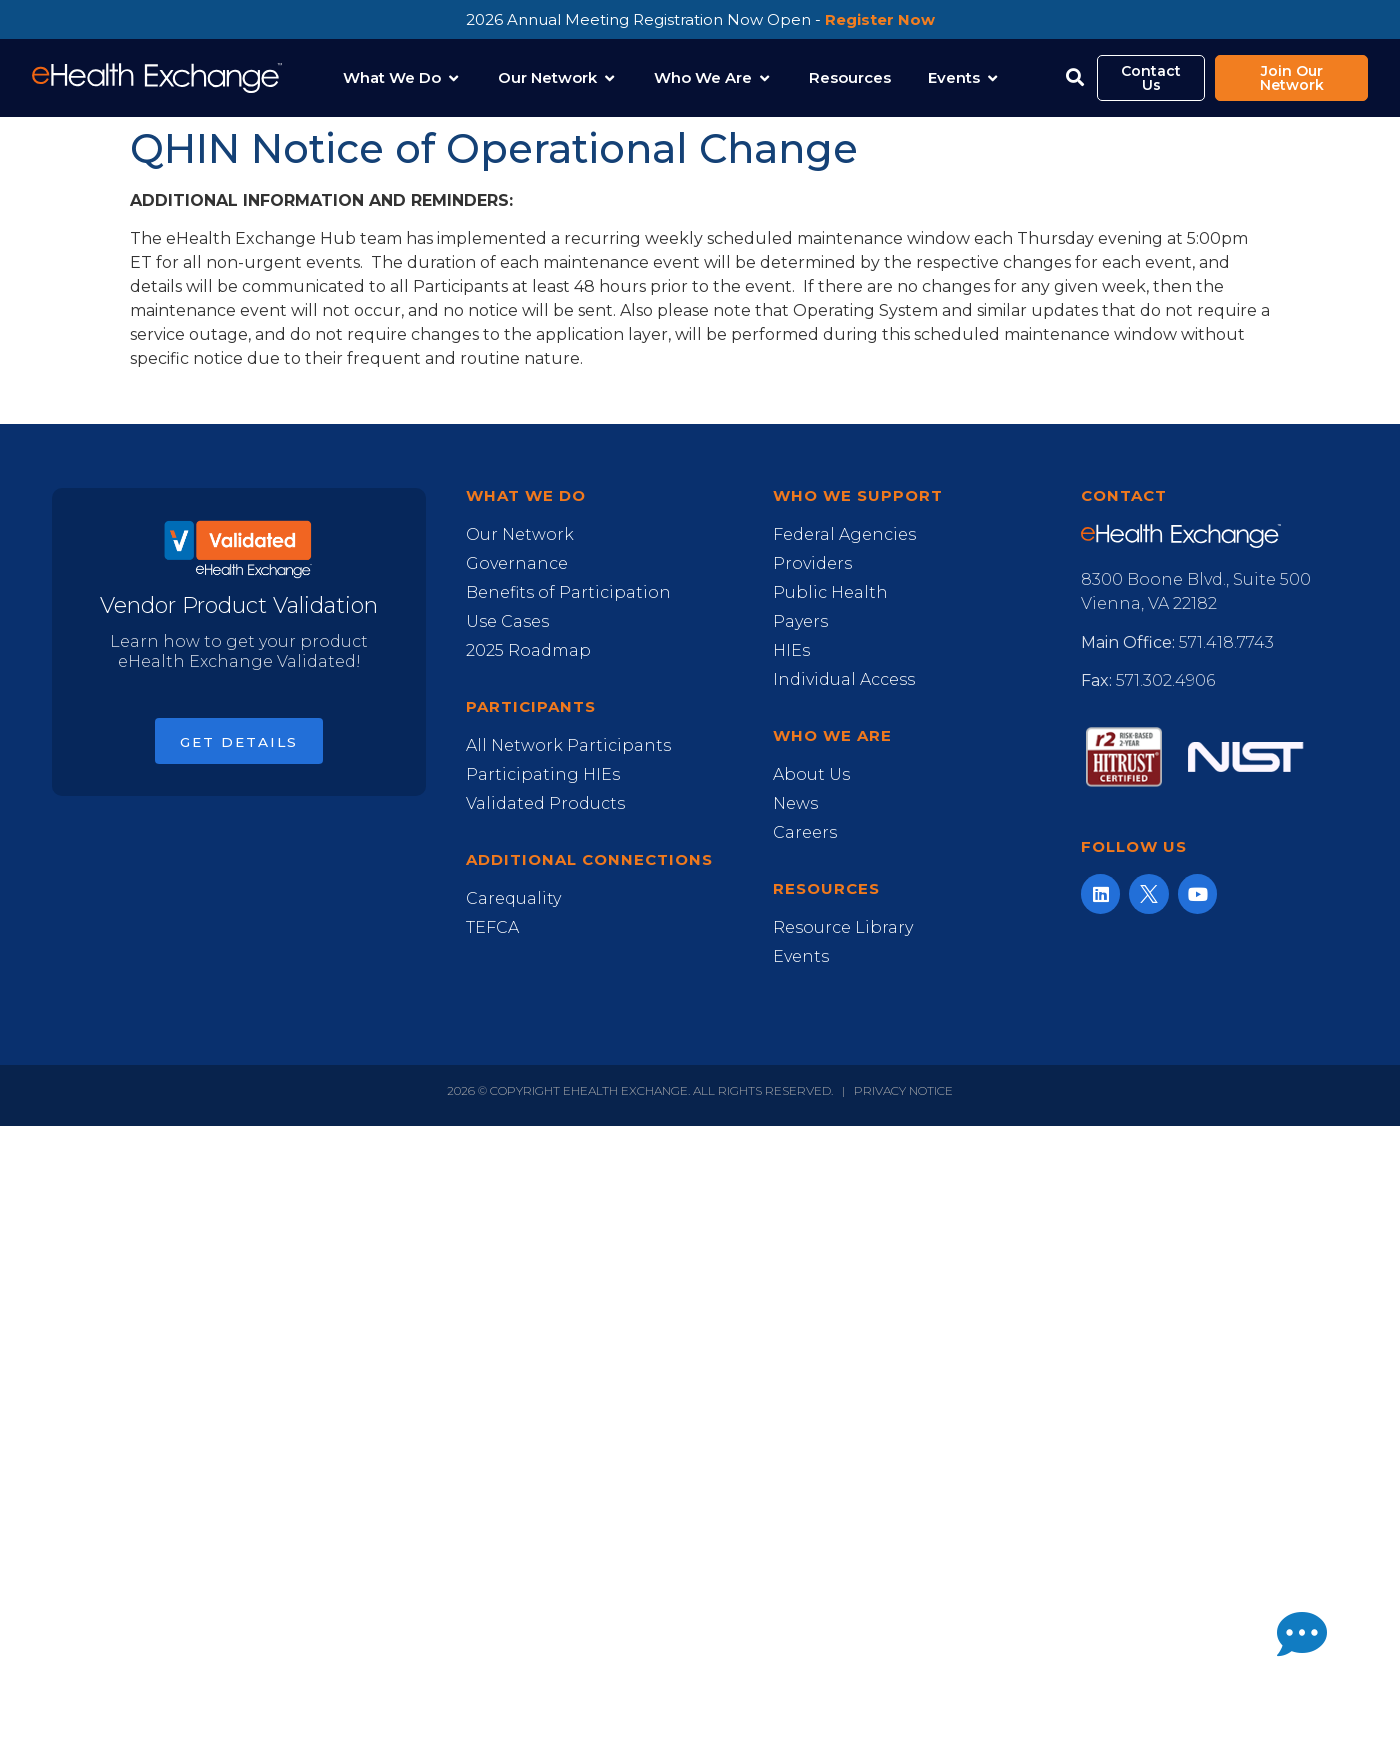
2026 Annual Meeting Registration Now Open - (700, 19)
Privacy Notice (903, 1090)
